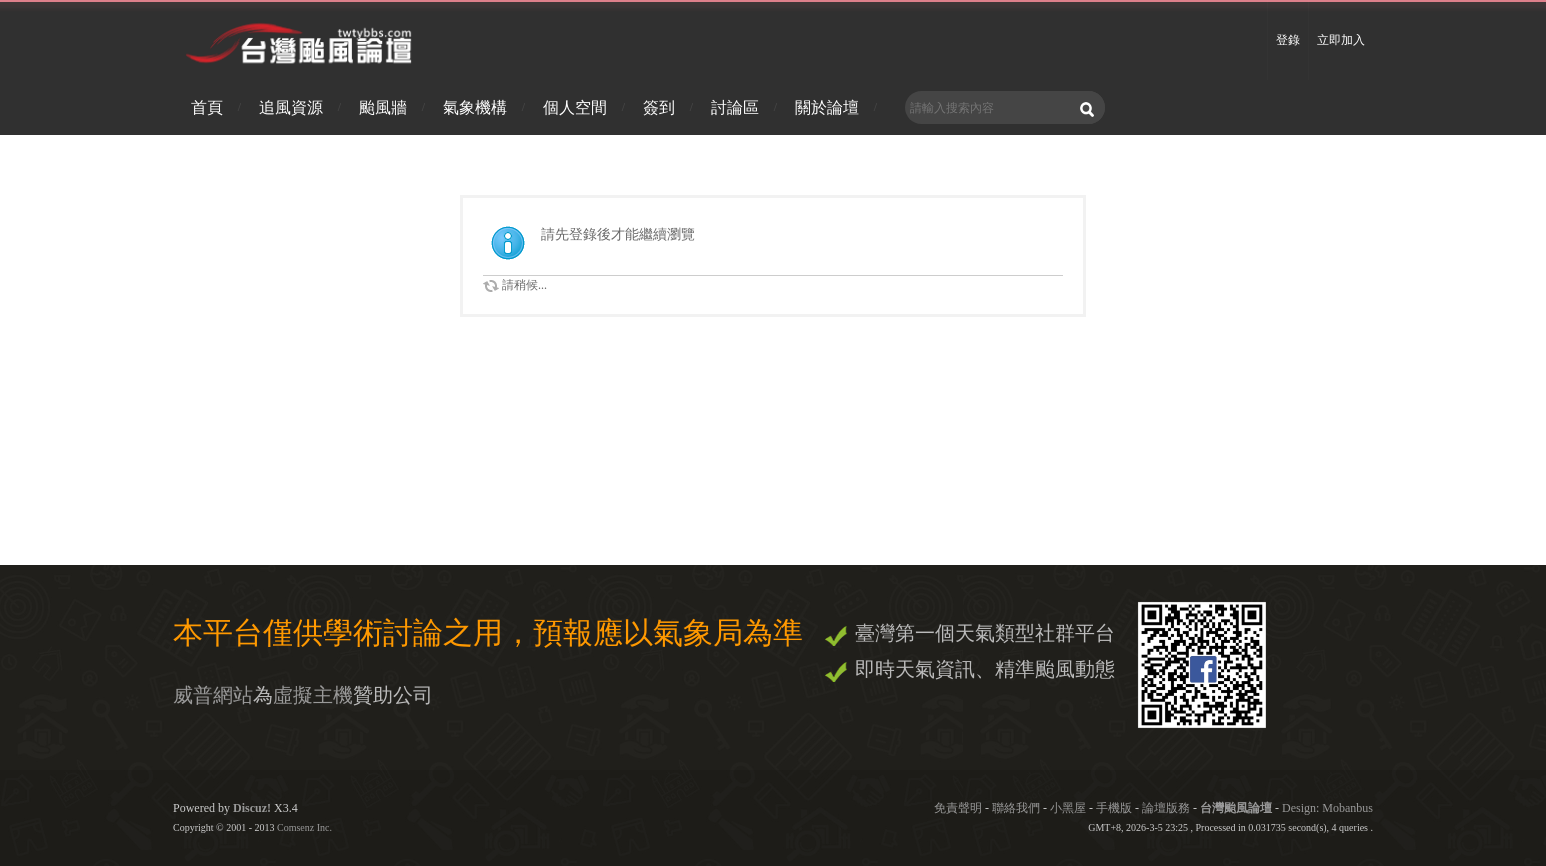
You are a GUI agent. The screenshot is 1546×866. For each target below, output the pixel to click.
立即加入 (1341, 40)
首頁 (207, 107)
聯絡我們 (1016, 808)
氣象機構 (475, 107)
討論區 (735, 107)
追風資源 (291, 107)
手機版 (1114, 808)
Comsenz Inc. (304, 827)
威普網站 (213, 695)
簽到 (659, 107)
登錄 (1288, 40)
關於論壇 (827, 107)
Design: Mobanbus (1327, 808)
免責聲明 (958, 808)
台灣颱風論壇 (1237, 808)
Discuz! (252, 808)
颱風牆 (383, 107)
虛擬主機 (313, 695)
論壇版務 (1166, 808)
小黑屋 (1068, 808)
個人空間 (575, 107)
